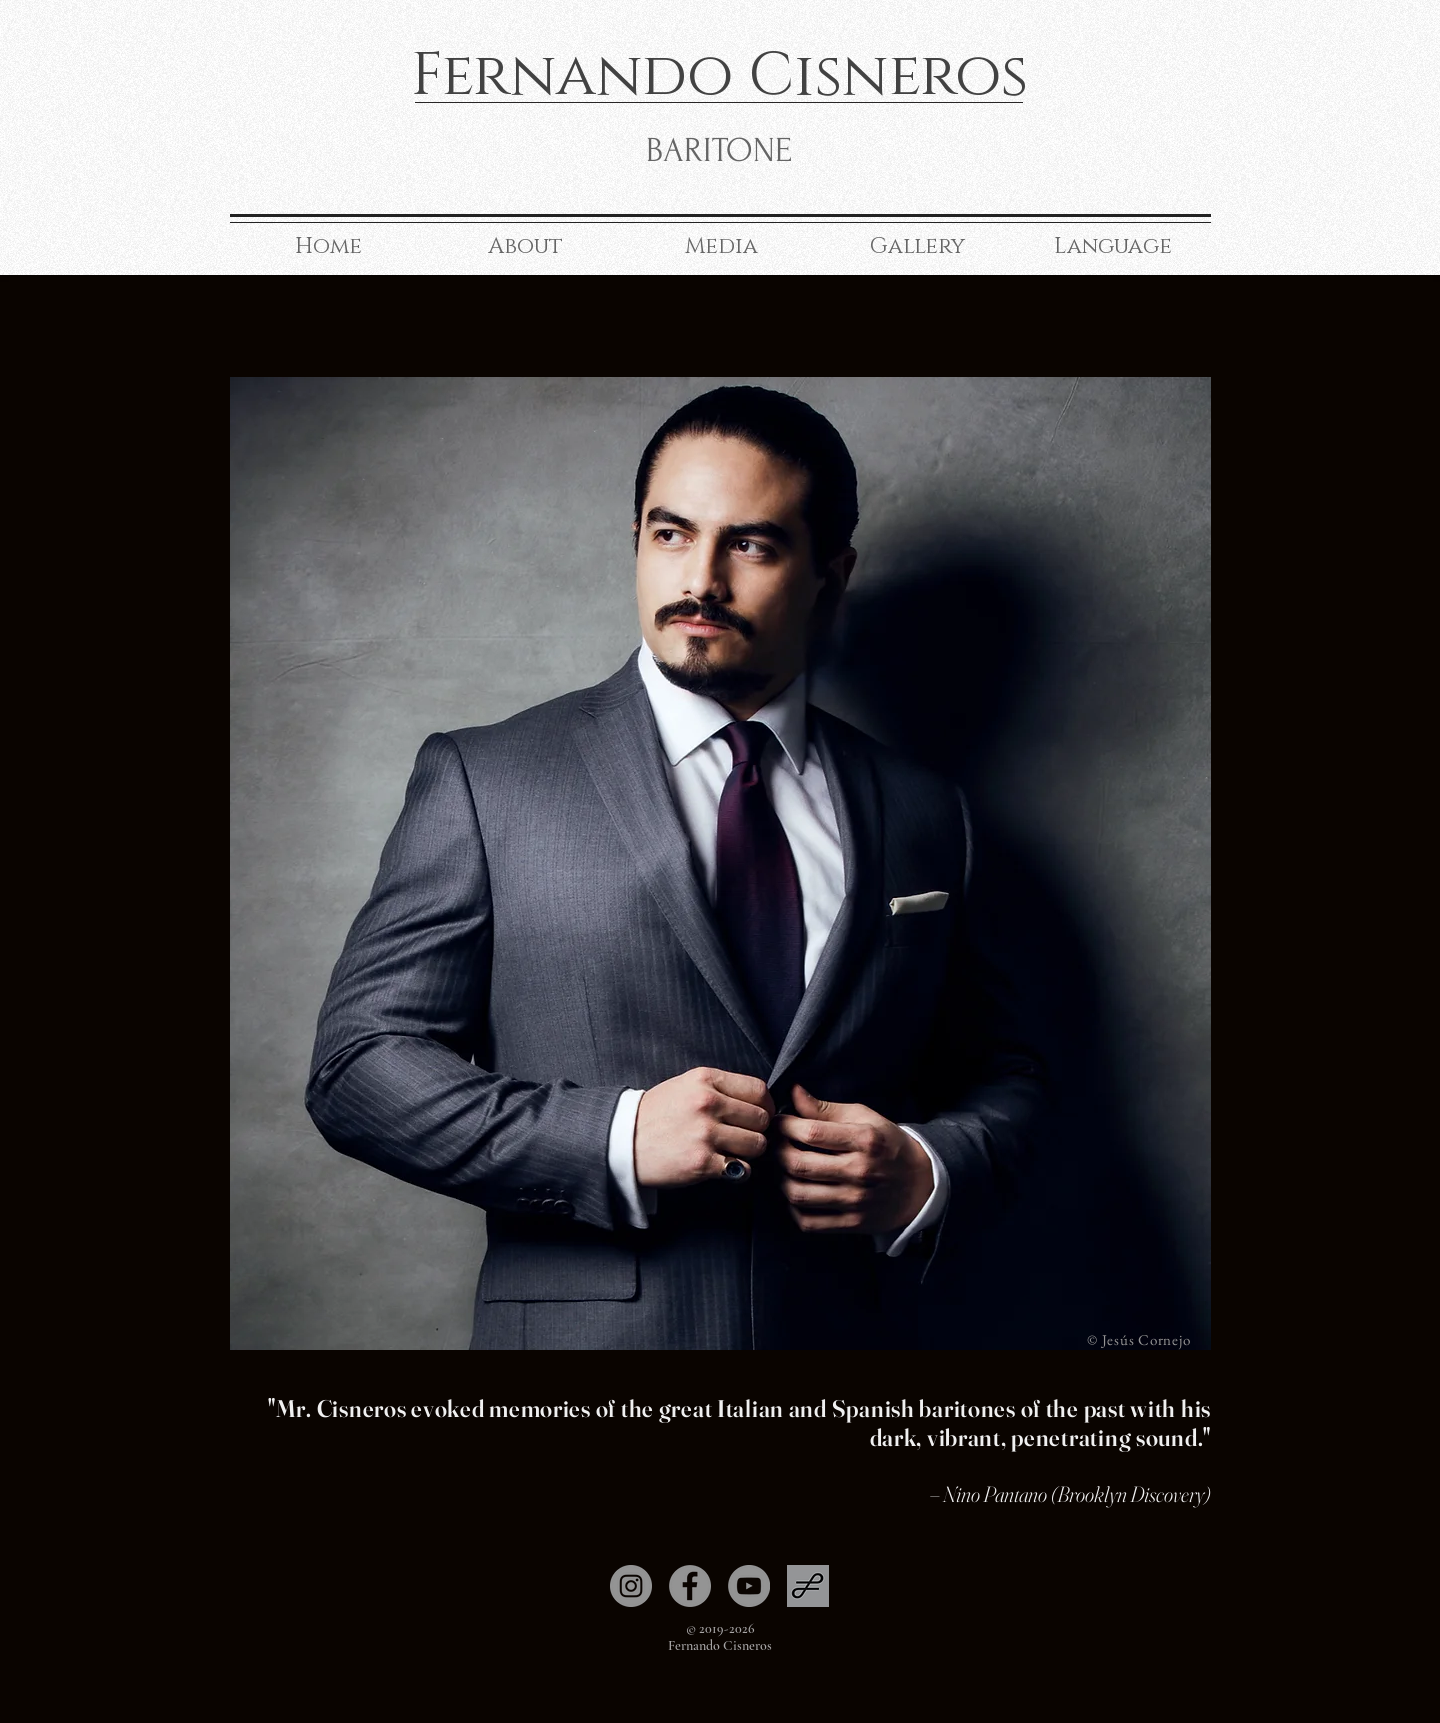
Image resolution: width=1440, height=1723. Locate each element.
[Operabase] (808, 1586)
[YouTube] (749, 1586)
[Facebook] (690, 1586)
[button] (525, 246)
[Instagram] (631, 1586)
